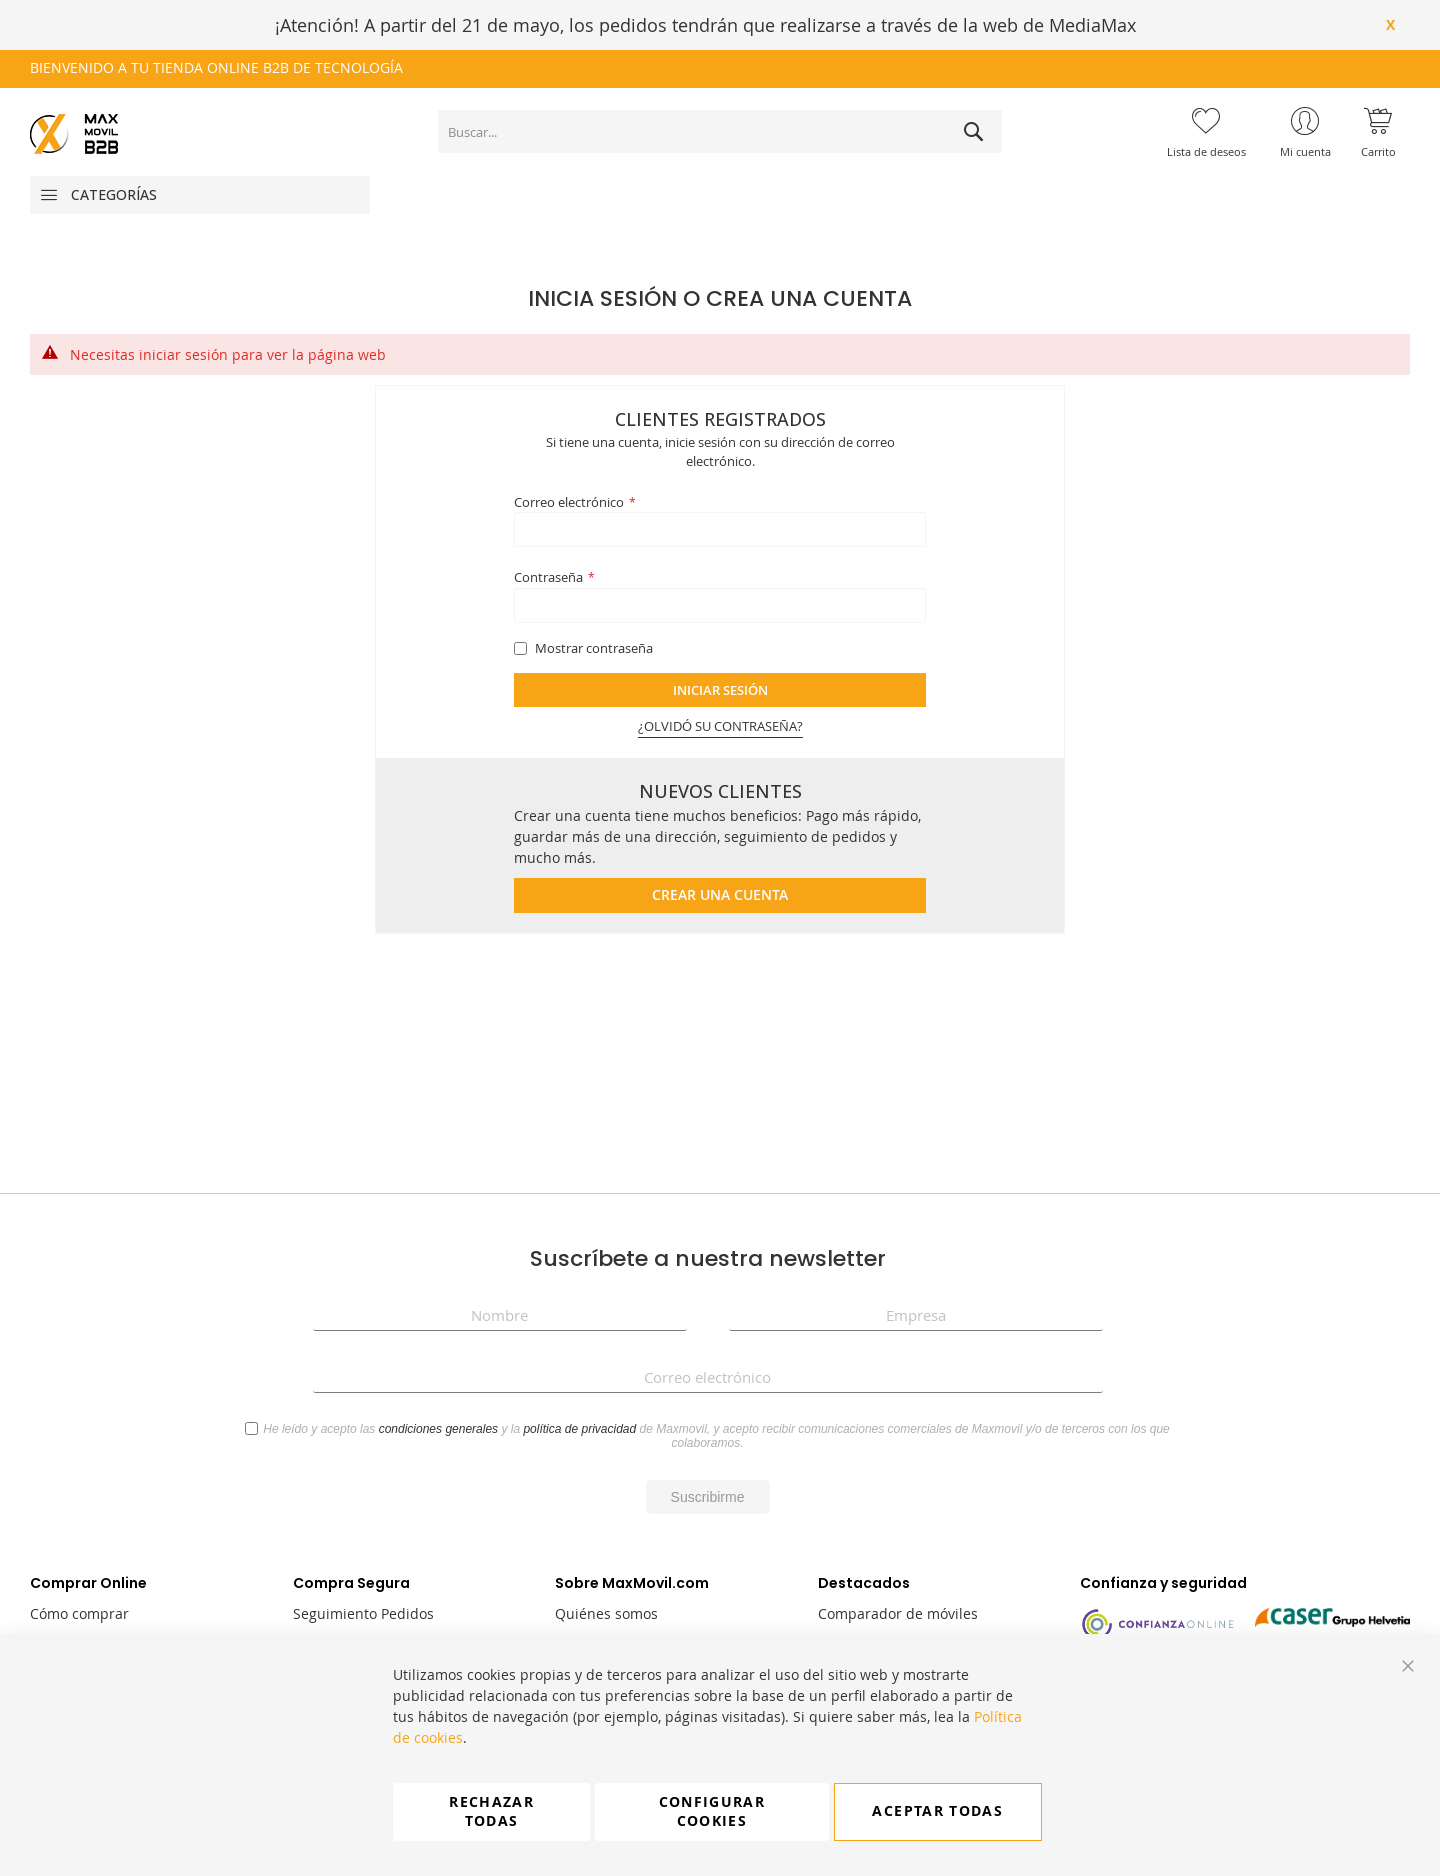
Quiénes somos (606, 1613)
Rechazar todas (491, 1811)
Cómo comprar (79, 1613)
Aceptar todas (937, 1811)
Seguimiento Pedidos (363, 1613)
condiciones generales (438, 1429)
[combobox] (719, 131)
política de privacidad (579, 1429)
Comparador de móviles (898, 1613)
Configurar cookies (712, 1811)
